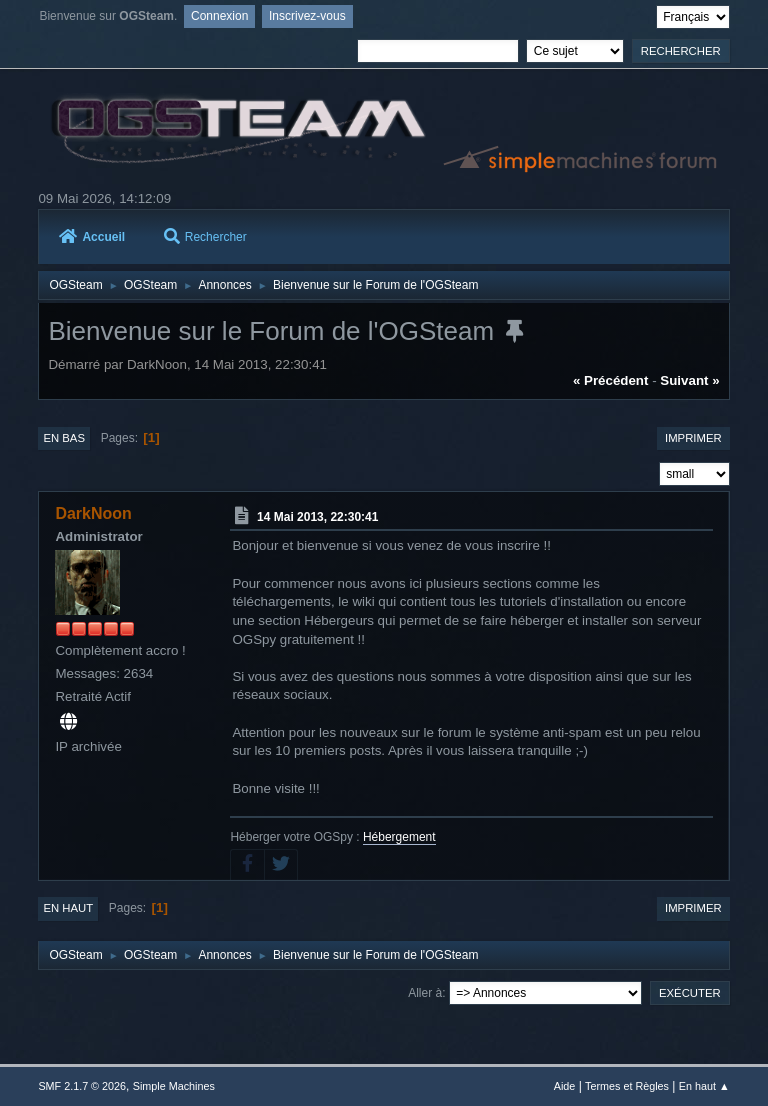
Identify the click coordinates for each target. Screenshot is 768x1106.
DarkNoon (93, 513)
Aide (565, 1086)
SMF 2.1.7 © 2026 (82, 1086)
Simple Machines (174, 1086)
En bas (64, 438)
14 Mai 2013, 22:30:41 (317, 517)
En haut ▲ (704, 1086)
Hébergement (399, 837)
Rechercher (205, 237)
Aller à (425, 993)
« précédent (611, 380)
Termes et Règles (627, 1086)
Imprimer (693, 438)
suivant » (689, 380)
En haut (68, 908)
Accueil (92, 237)
